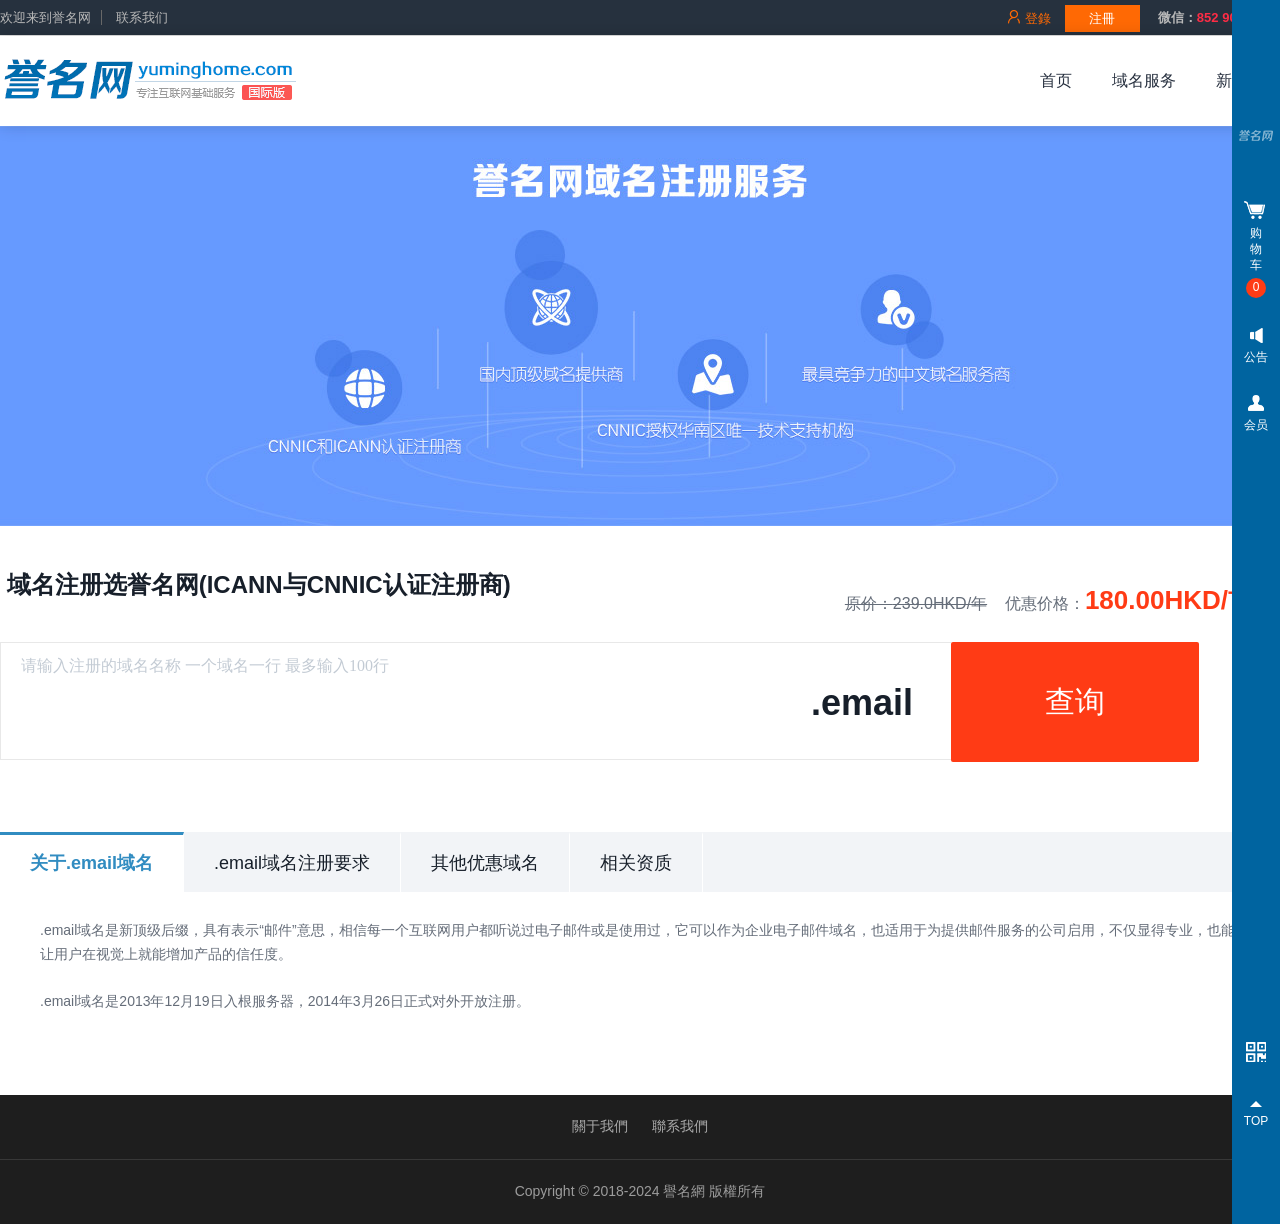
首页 (1056, 80)
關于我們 (600, 1126)
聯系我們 (680, 1126)
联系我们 (142, 18)
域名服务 (1144, 80)
